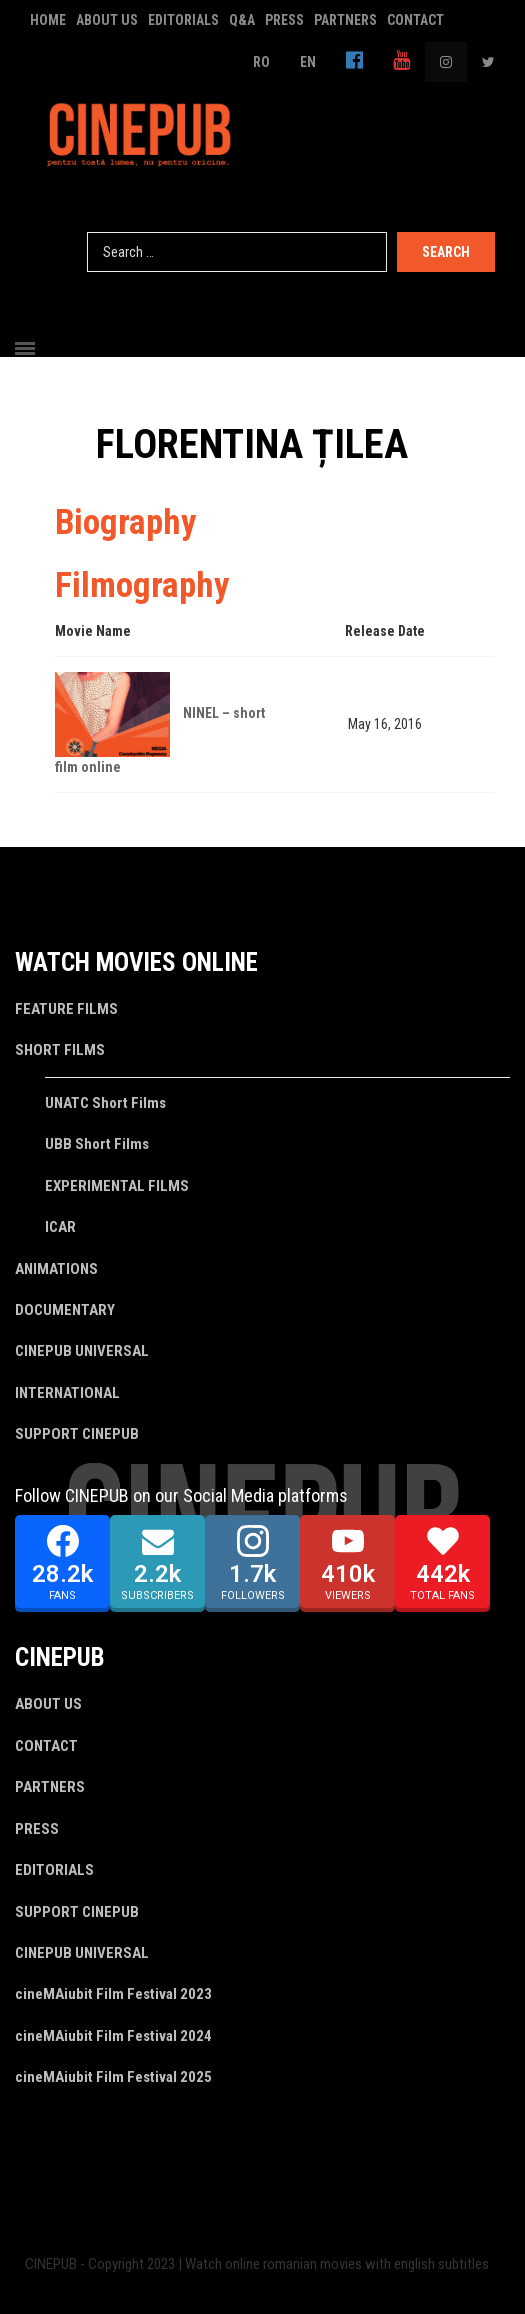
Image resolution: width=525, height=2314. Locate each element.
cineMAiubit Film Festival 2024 (113, 2036)
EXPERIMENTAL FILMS (117, 1186)
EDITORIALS (183, 20)
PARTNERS (345, 20)
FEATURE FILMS (66, 1009)
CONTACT (415, 20)
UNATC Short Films (105, 1103)
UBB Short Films (97, 1144)
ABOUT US (107, 20)
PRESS (284, 20)
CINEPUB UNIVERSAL (82, 1351)
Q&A (242, 20)
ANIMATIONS (56, 1269)
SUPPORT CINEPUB (77, 1434)
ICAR (60, 1227)
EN (308, 62)
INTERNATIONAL (67, 1393)
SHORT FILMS (60, 1050)
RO (261, 62)
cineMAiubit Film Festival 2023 (113, 1994)
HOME (48, 20)
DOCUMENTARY (65, 1310)
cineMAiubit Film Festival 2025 (113, 2077)
